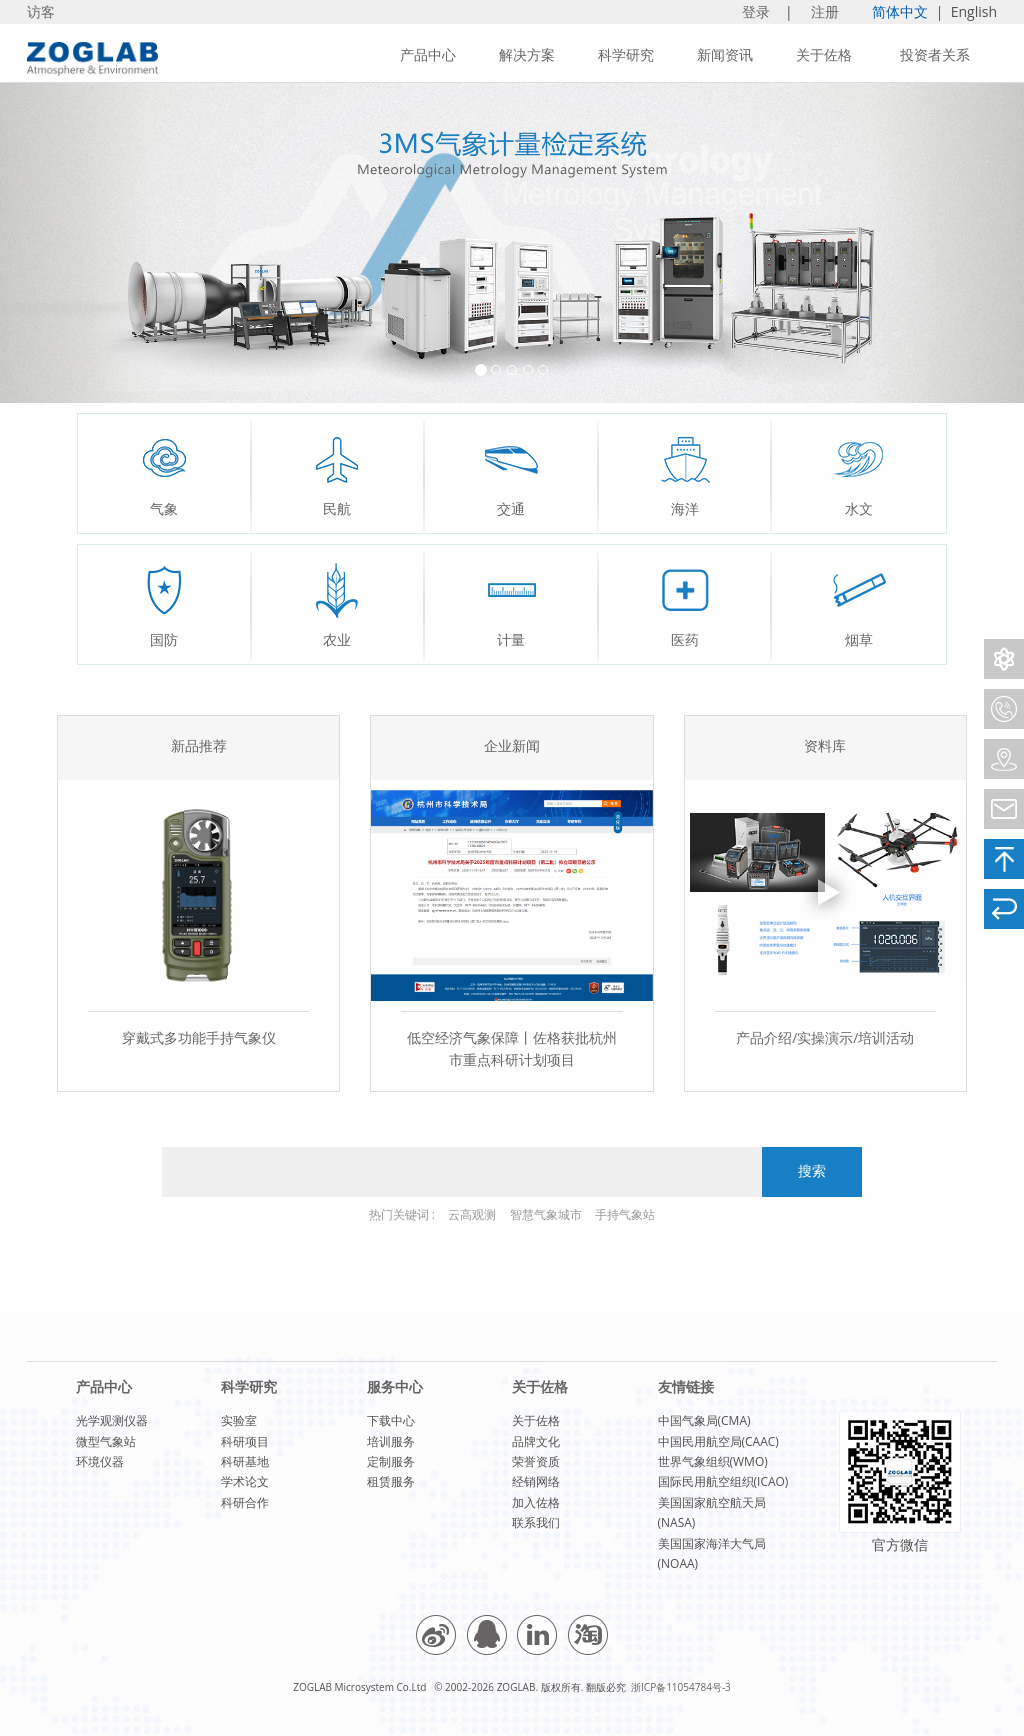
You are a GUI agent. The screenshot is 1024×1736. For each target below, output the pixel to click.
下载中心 (391, 1420)
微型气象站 (106, 1441)
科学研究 (626, 54)
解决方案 (527, 54)
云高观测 (472, 1214)
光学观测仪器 (112, 1420)
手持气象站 (625, 1214)
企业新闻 (512, 747)
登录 (758, 11)
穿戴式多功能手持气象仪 (199, 1037)
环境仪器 (100, 1461)
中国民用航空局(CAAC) (718, 1441)
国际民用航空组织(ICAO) (723, 1481)
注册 (827, 11)
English (974, 11)
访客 (41, 11)
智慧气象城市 (546, 1214)
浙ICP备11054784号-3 (681, 1687)
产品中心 (428, 54)
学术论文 (245, 1481)
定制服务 (391, 1461)
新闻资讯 (725, 54)
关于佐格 (824, 54)
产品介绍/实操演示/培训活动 (825, 1037)
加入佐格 (536, 1502)
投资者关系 (935, 54)
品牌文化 (536, 1441)
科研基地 (245, 1461)
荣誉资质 (536, 1461)
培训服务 (391, 1441)
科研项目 (245, 1441)
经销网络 (536, 1481)
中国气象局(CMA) (704, 1420)
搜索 (812, 1171)
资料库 (825, 747)
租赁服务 (391, 1481)
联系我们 (536, 1522)
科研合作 (245, 1502)
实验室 (239, 1420)
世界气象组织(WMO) (713, 1461)
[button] (77, 243)
